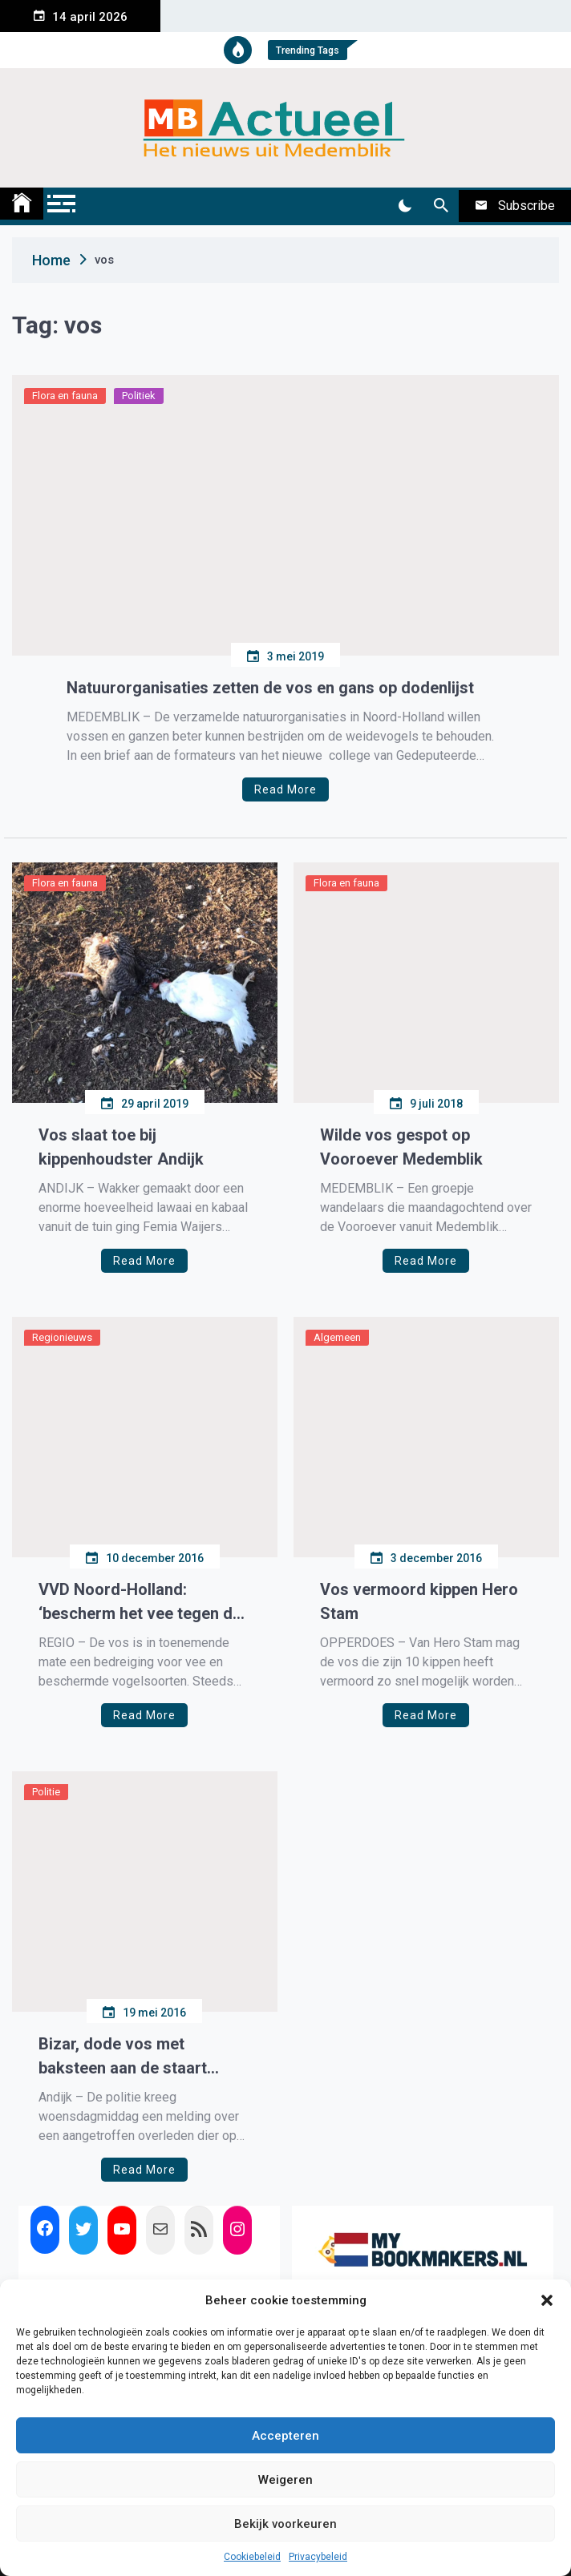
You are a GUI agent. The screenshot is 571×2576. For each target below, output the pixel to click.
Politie (46, 1792)
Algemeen (337, 1337)
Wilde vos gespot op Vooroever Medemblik (401, 1147)
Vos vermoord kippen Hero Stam (419, 1601)
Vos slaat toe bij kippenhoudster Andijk (121, 1147)
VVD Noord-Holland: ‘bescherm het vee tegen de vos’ (139, 1602)
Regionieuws (62, 1337)
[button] (547, 2300)
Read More (285, 789)
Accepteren (285, 2436)
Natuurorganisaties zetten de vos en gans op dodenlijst (270, 687)
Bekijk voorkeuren (285, 2524)
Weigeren (285, 2480)
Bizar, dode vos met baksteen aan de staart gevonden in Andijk (122, 2057)
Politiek (139, 396)
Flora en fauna (65, 396)
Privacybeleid (318, 2556)
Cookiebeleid (252, 2556)
